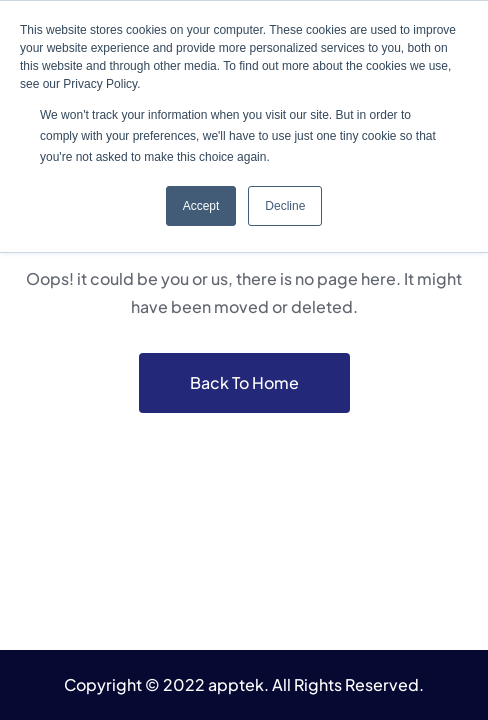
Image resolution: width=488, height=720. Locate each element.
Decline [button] (285, 206)
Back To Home (244, 382)
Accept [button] (201, 206)
